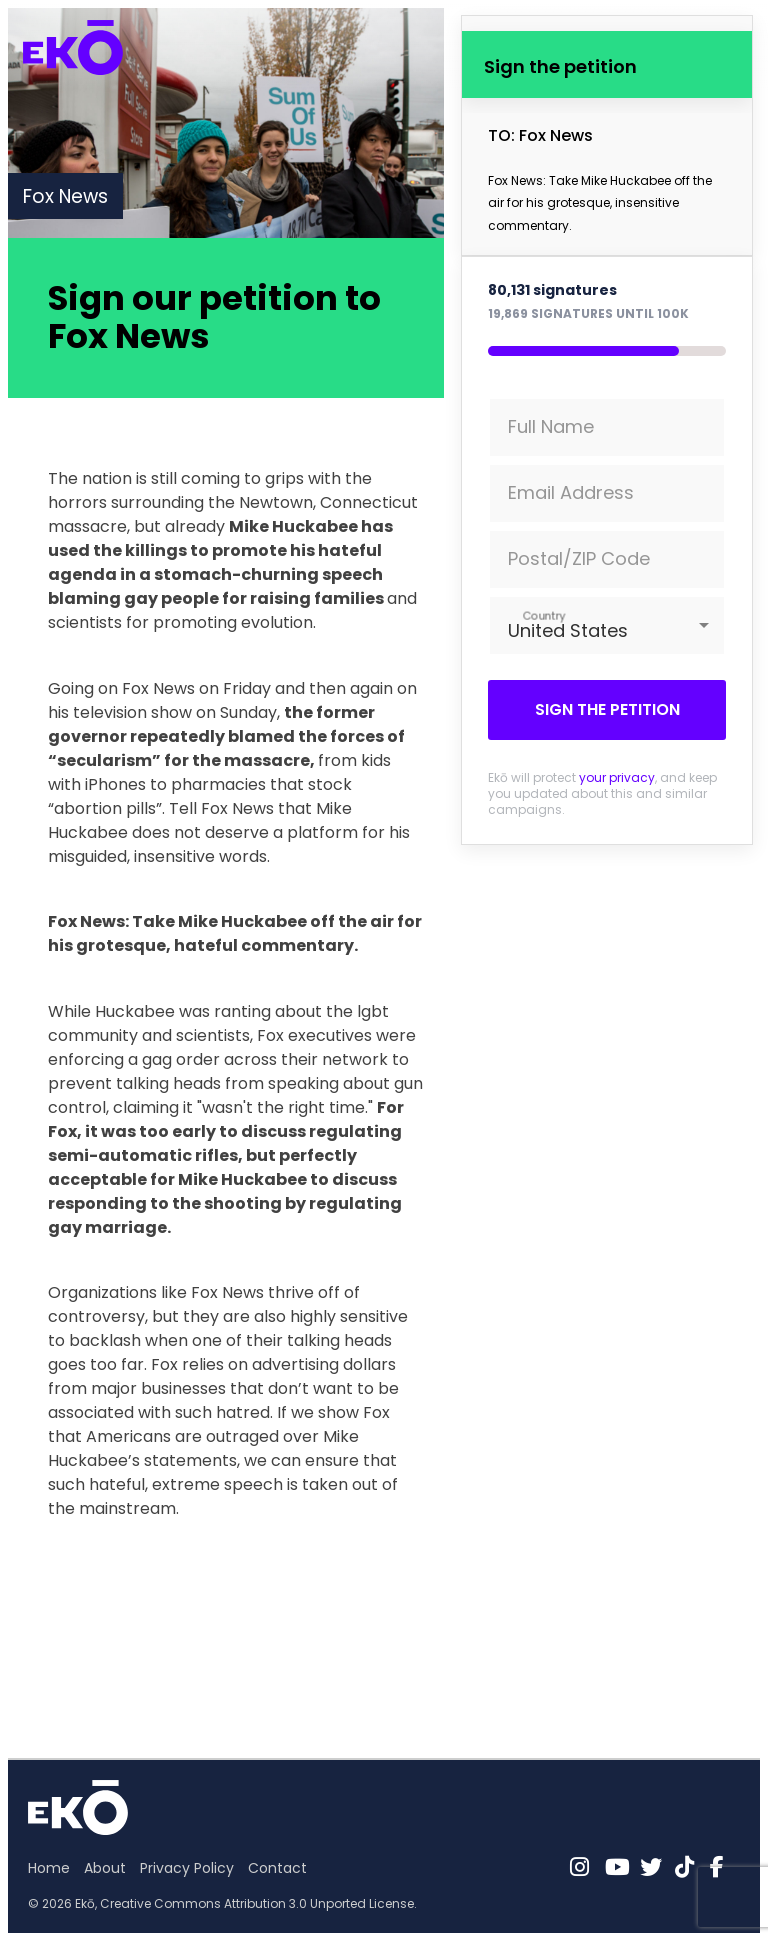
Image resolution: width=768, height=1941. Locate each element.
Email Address (571, 492)
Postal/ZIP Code (579, 558)
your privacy (617, 777)
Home (49, 1868)
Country (544, 615)
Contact (277, 1868)
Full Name (551, 426)
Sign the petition (607, 709)
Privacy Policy (187, 1868)
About (105, 1868)
